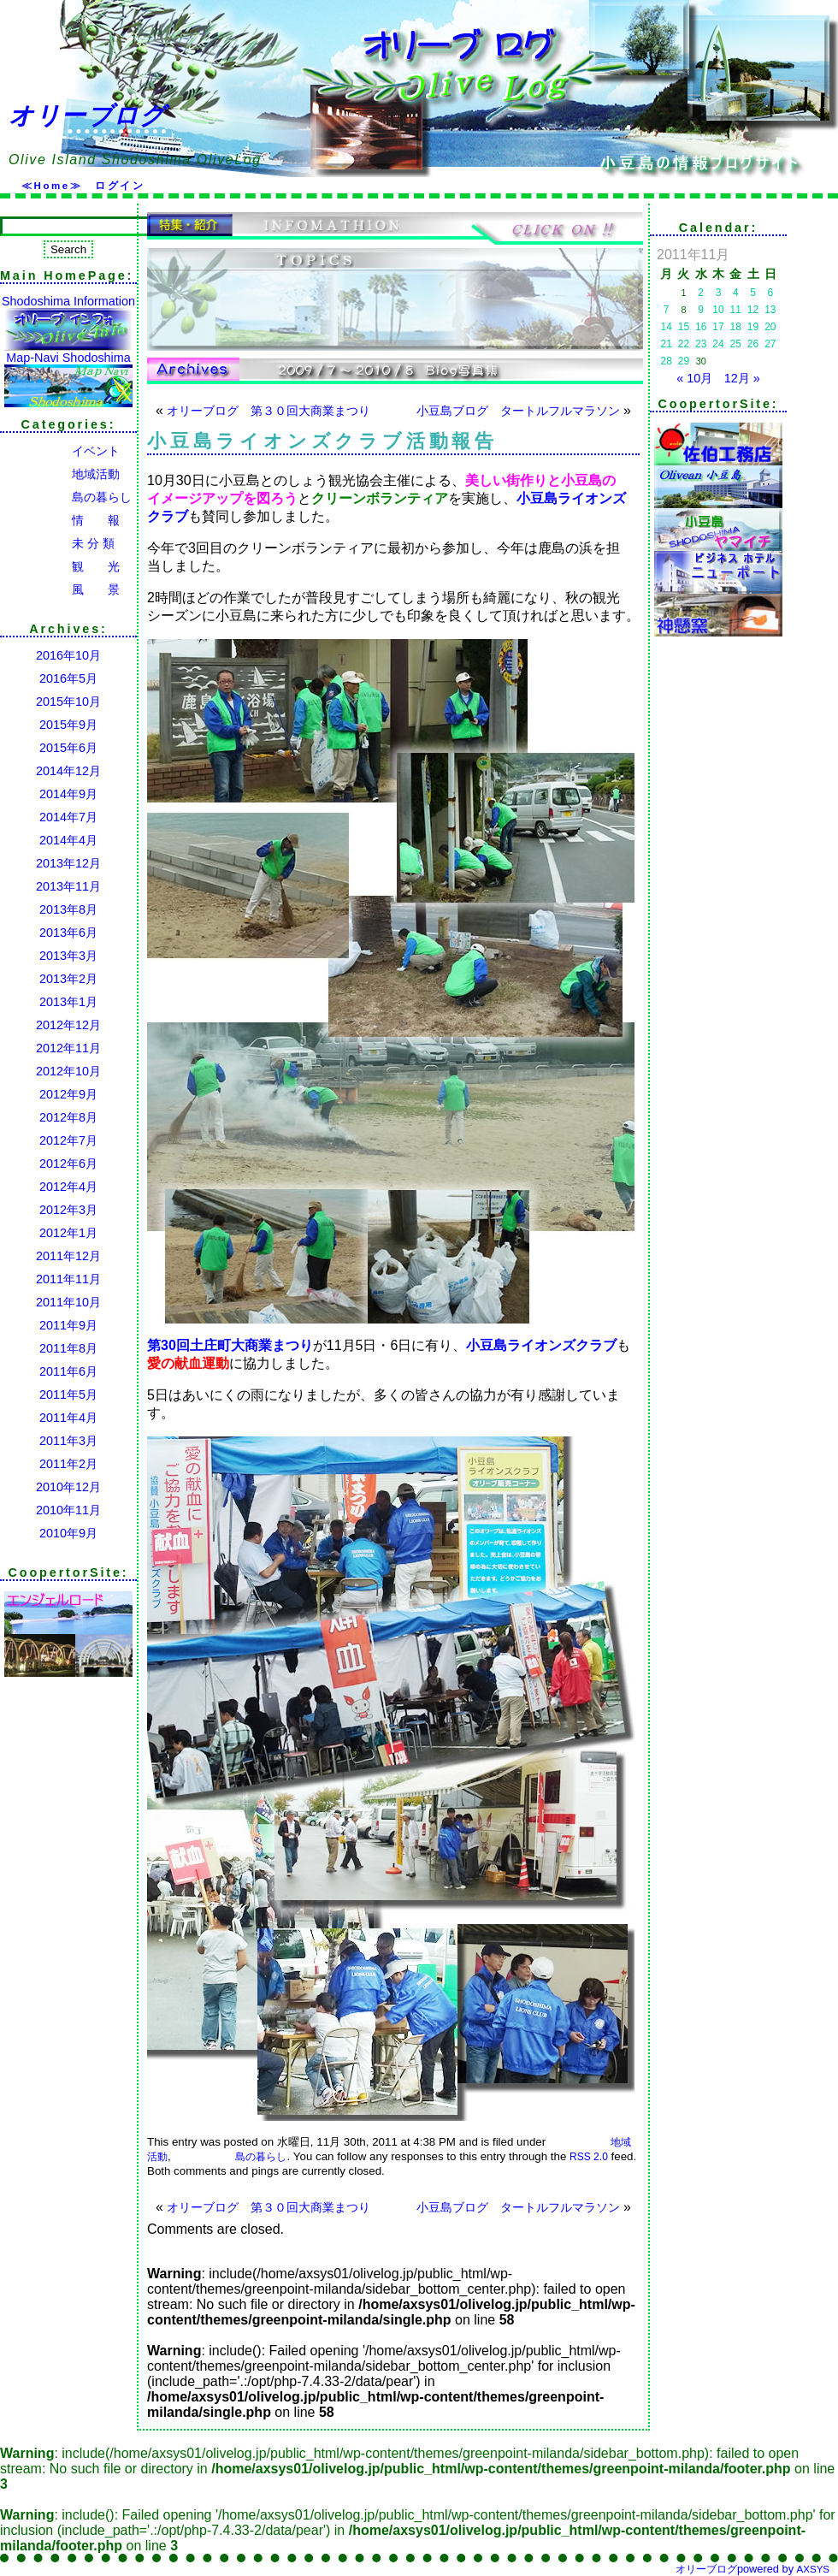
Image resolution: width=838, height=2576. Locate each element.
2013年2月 (68, 979)
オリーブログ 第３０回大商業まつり (268, 410)
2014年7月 (68, 817)
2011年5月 (68, 1394)
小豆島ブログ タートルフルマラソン (518, 410)
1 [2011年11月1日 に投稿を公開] (683, 292)
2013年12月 (68, 863)
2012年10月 (68, 1071)
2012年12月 (68, 1025)
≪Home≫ (51, 186)
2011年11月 (68, 1279)
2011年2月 (68, 1464)
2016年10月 (68, 655)
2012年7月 (68, 1140)
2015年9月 (68, 724)
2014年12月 (68, 771)
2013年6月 (68, 932)
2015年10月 (68, 701)
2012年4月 (68, 1186)
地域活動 (60, 474)
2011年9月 (68, 1325)
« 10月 (694, 378)
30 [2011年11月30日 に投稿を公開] (701, 361)
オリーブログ (87, 115)
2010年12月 (68, 1487)
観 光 (60, 566)
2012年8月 (68, 1117)
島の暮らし (66, 497)
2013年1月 (68, 1002)
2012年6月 (68, 1163)
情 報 (60, 520)
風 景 (60, 589)
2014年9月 (68, 794)
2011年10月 (68, 1302)
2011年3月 (68, 1441)
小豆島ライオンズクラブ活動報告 (322, 441)
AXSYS (813, 2569)
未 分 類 (57, 543)
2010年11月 (68, 1510)
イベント (60, 451)
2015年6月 (68, 748)
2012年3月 (68, 1210)
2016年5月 (68, 678)
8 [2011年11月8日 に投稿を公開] (683, 310)
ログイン (120, 186)
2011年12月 (68, 1256)
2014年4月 (68, 840)
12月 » (742, 378)
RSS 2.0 (588, 2157)
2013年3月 (68, 955)
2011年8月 (68, 1348)
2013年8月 (68, 909)
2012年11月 (68, 1048)
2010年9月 (68, 1533)
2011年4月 (68, 1417)
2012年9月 (68, 1094)
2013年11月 (68, 886)
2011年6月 (68, 1371)
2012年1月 (68, 1233)
